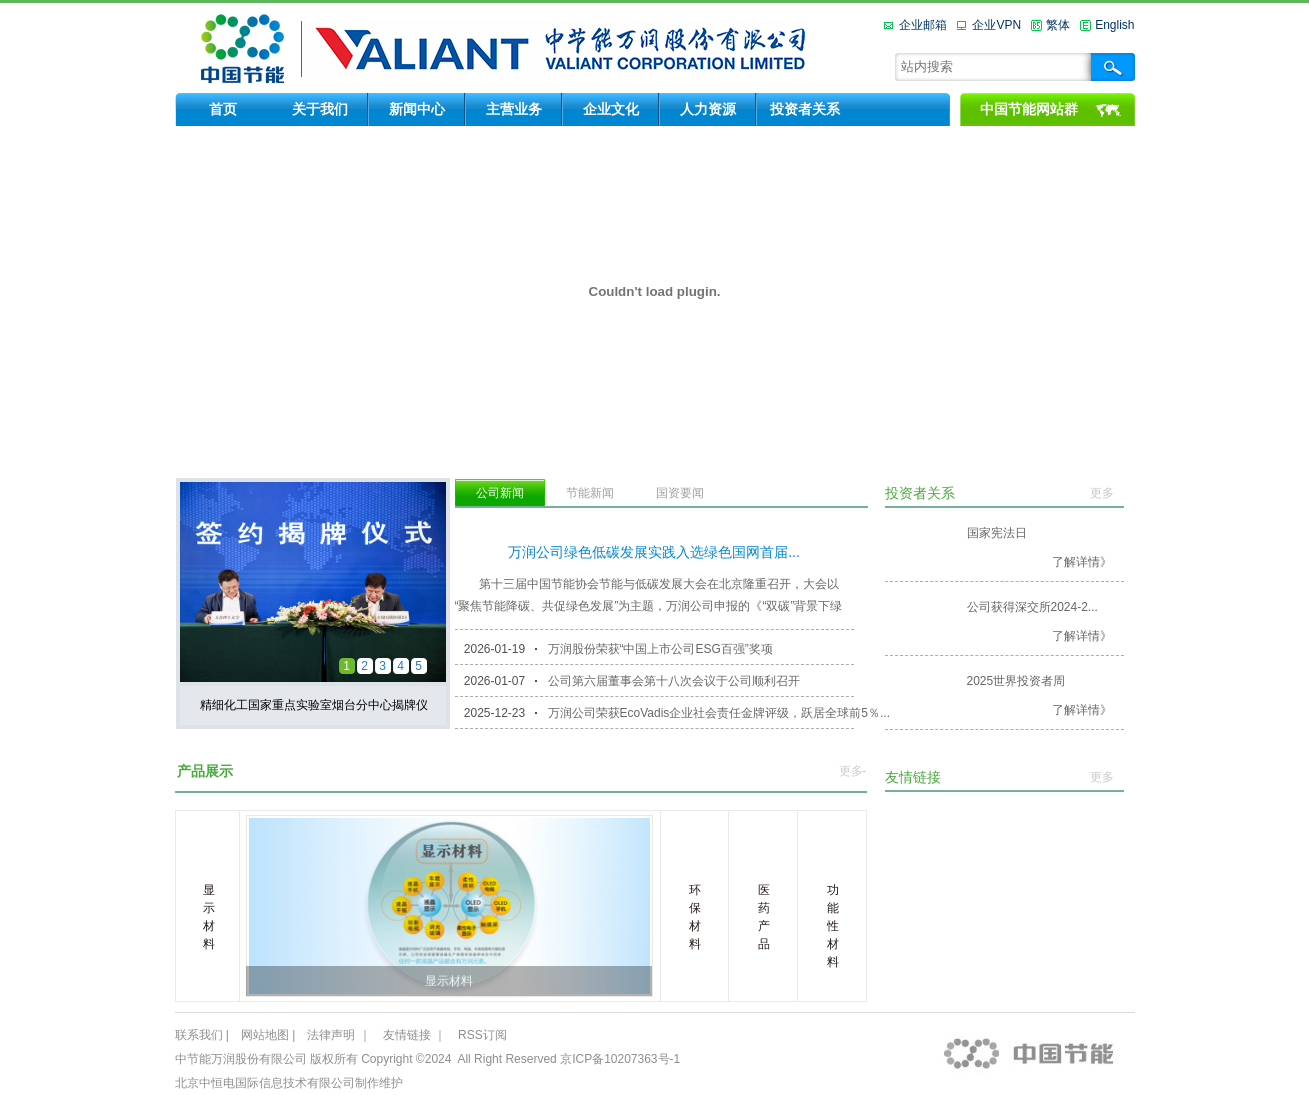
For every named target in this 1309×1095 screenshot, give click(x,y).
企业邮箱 (923, 25)
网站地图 (265, 1035)
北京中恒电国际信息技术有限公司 (265, 1083)
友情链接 (407, 1035)
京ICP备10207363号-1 (620, 1059)
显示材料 (449, 981)
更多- (853, 771)
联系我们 (199, 1035)
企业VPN (996, 25)
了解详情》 (1082, 562)
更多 (1102, 493)
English (1114, 25)
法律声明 (331, 1035)
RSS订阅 (482, 1035)
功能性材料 (833, 926)
